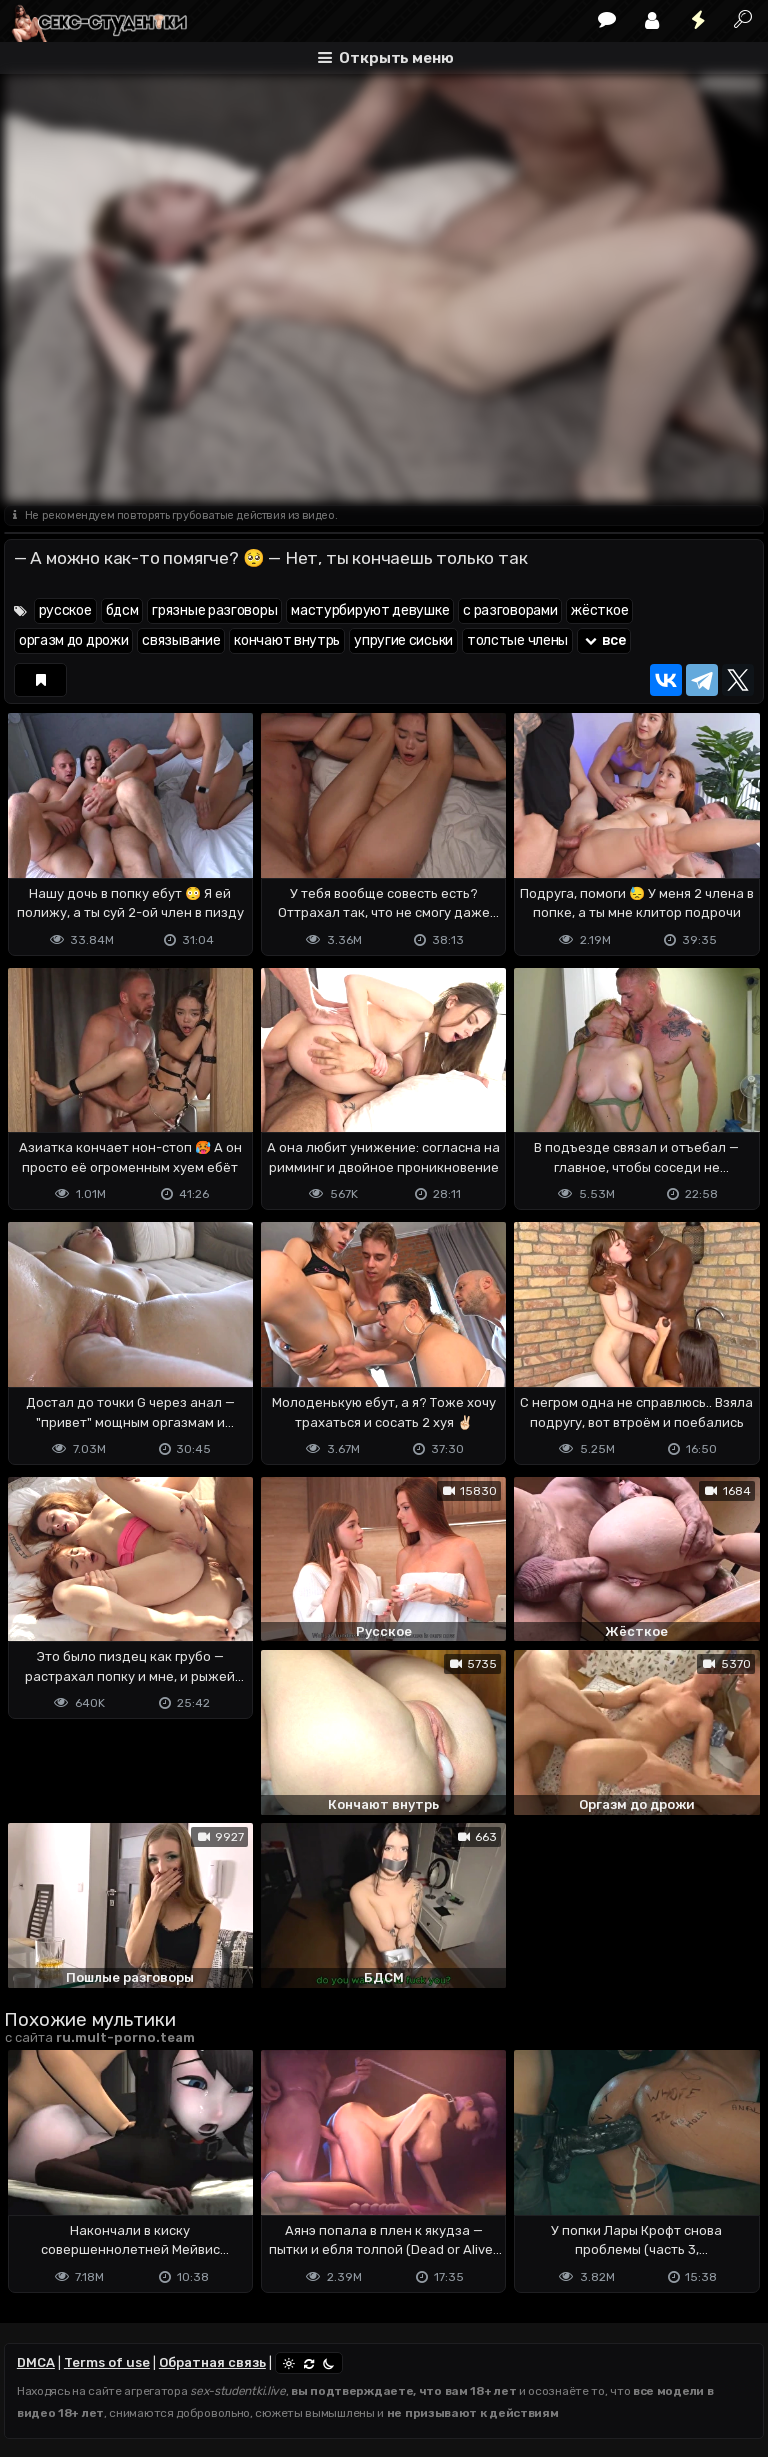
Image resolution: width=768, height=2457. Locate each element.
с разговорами (510, 610)
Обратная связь (212, 2362)
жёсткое (599, 610)
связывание (181, 640)
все (604, 640)
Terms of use (107, 2362)
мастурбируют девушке (370, 610)
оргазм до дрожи (74, 640)
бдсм (122, 610)
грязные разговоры (214, 610)
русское (65, 610)
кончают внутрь (287, 640)
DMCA (36, 2362)
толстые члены (517, 640)
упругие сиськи (403, 640)
